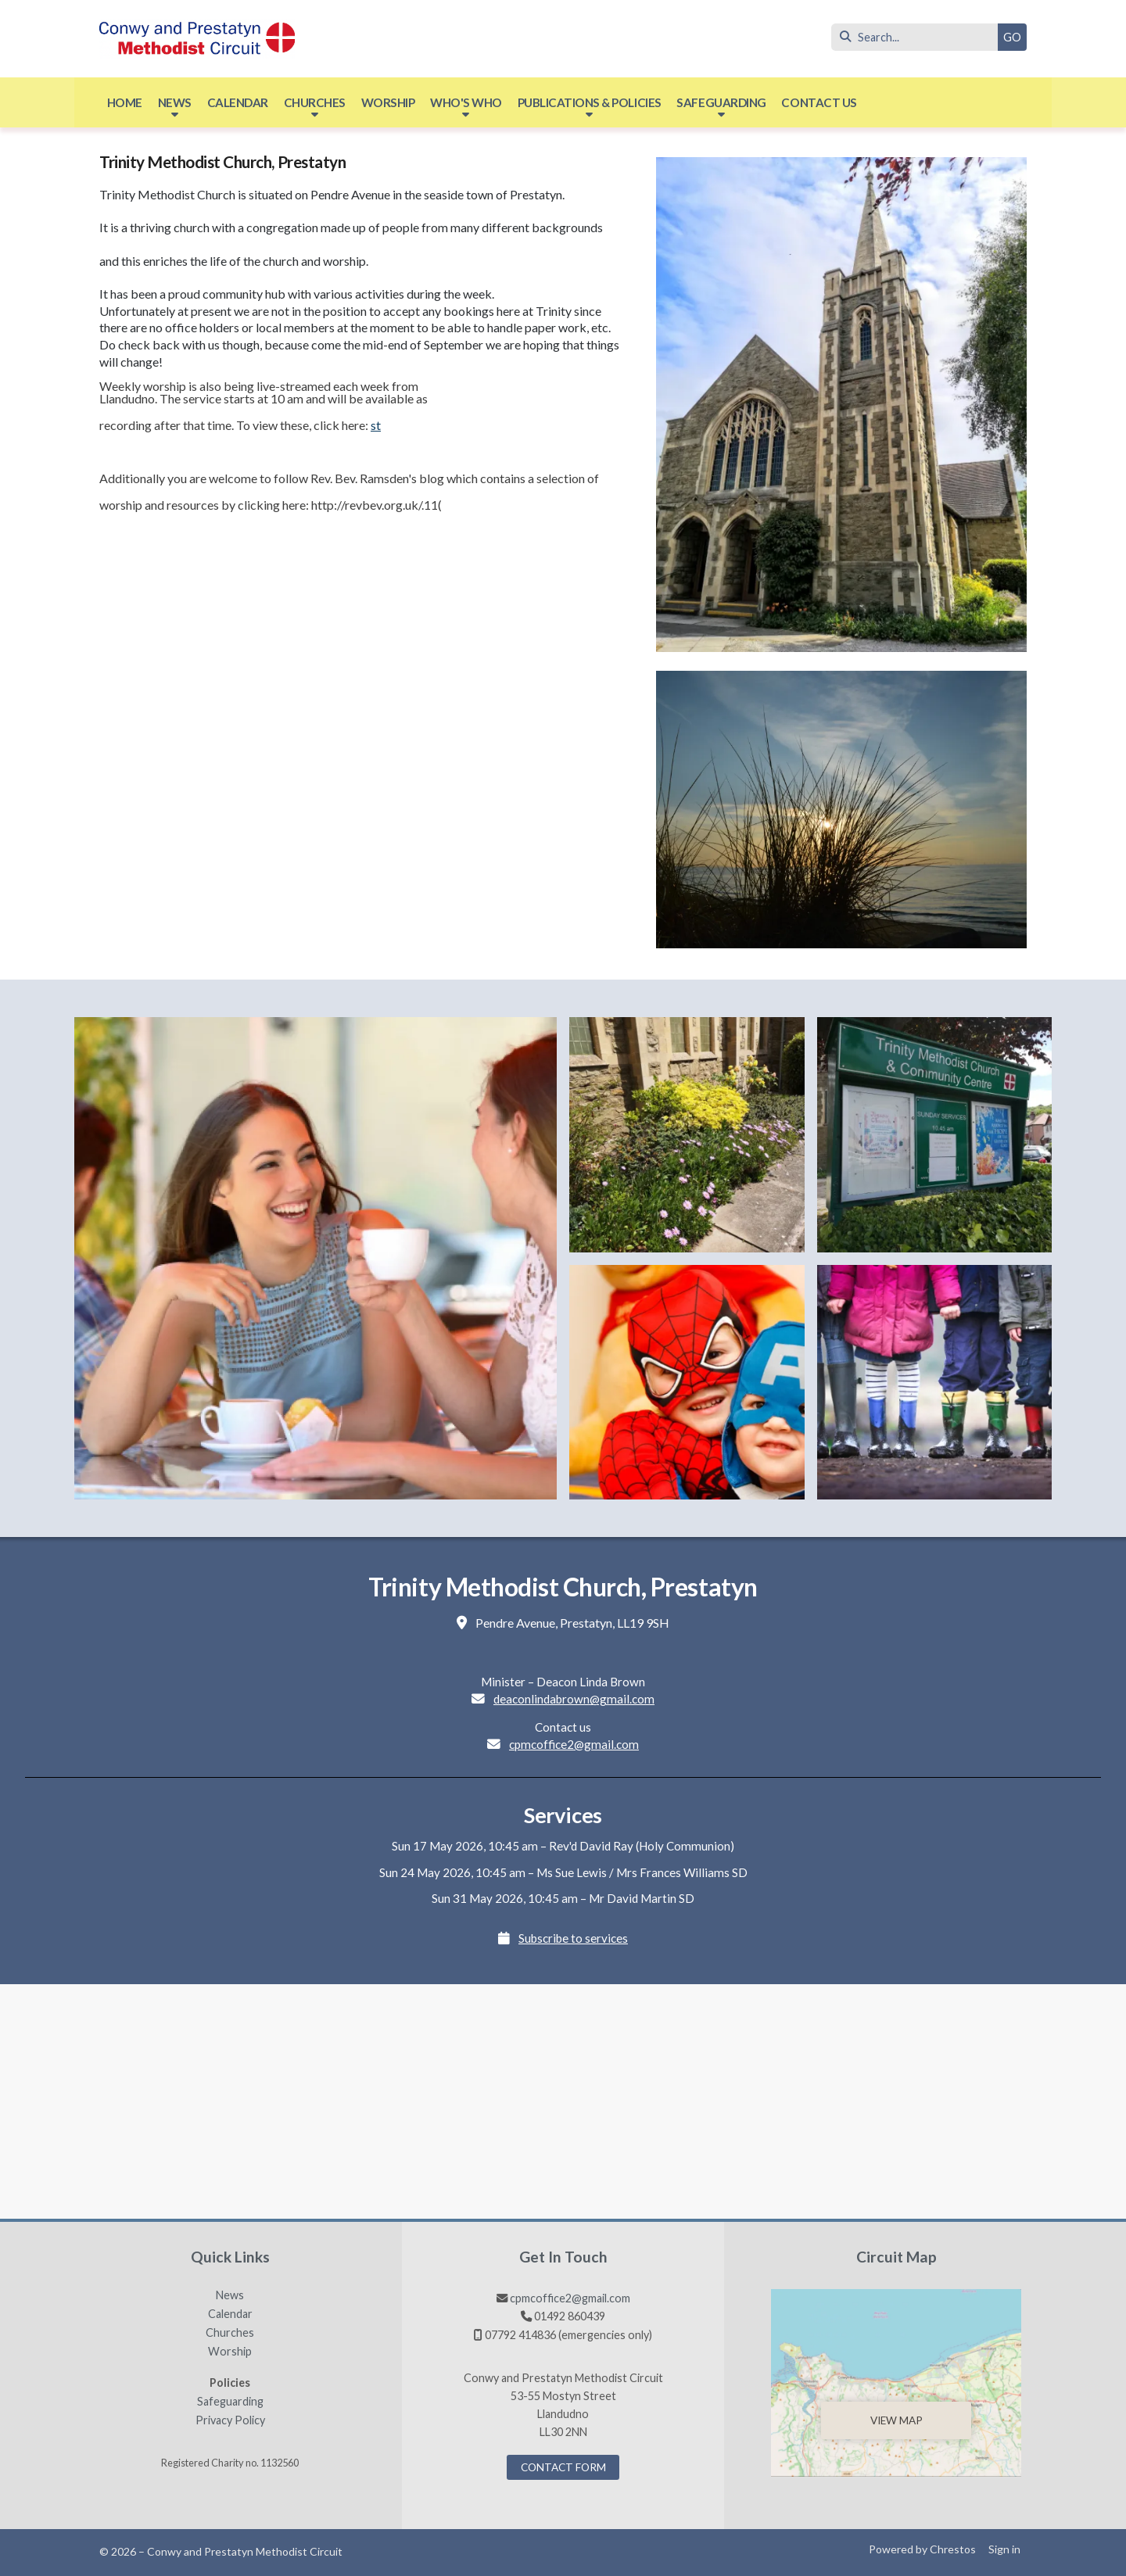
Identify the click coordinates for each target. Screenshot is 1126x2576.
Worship (230, 2351)
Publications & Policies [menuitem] (590, 102)
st (376, 424)
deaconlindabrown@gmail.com (573, 1699)
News (230, 2295)
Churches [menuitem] (315, 102)
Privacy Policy (230, 2420)
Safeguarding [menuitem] (721, 102)
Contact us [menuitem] (818, 102)
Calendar (230, 2314)
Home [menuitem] (124, 102)
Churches (230, 2333)
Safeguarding (230, 2401)
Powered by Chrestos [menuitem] (922, 2549)
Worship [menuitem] (388, 102)
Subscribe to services (573, 1938)
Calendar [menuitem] (237, 102)
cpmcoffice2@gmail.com (574, 1744)
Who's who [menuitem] (466, 102)
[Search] (918, 37)
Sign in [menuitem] (1004, 2549)
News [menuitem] (175, 102)
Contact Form (563, 2467)
